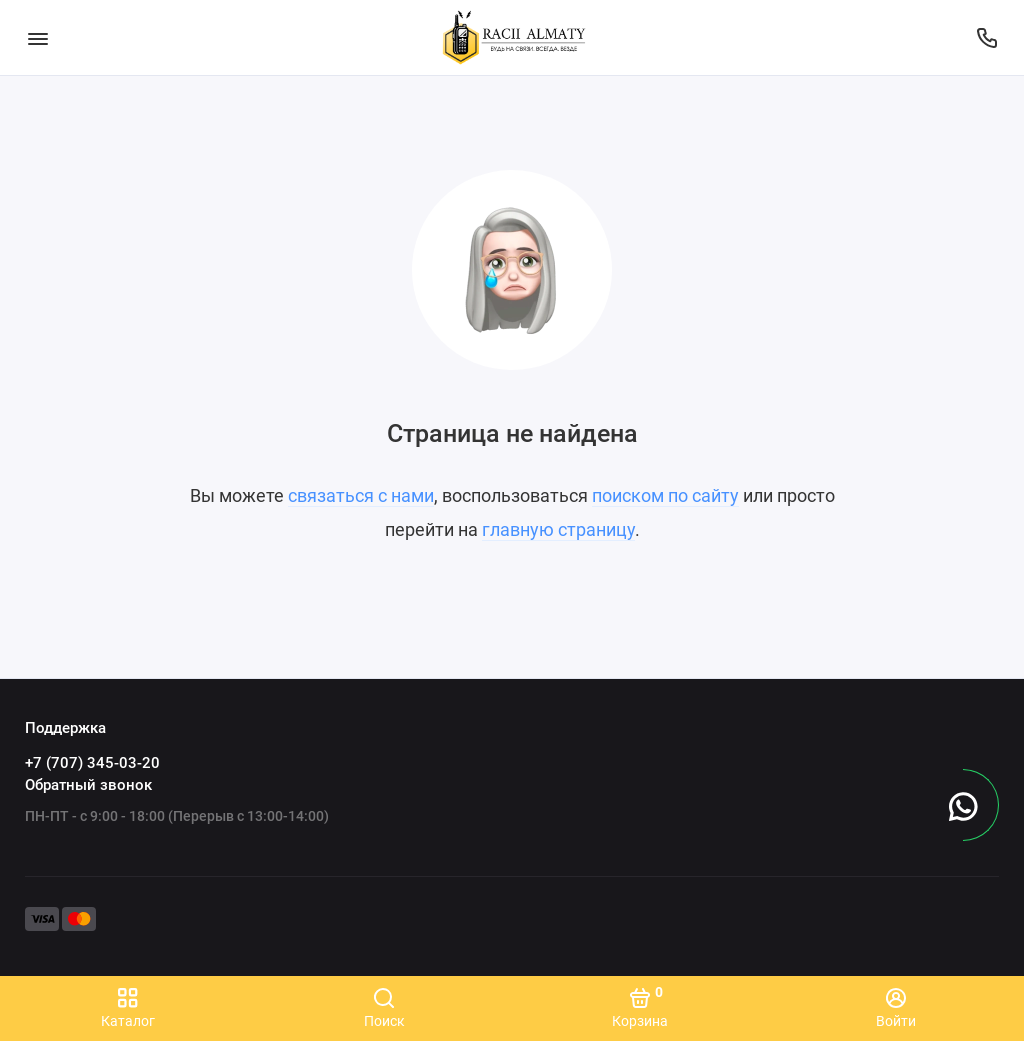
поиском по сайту (665, 495)
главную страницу (558, 529)
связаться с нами (361, 495)
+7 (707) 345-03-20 (92, 763)
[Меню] (37, 37)
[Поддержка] (986, 37)
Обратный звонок (88, 785)
